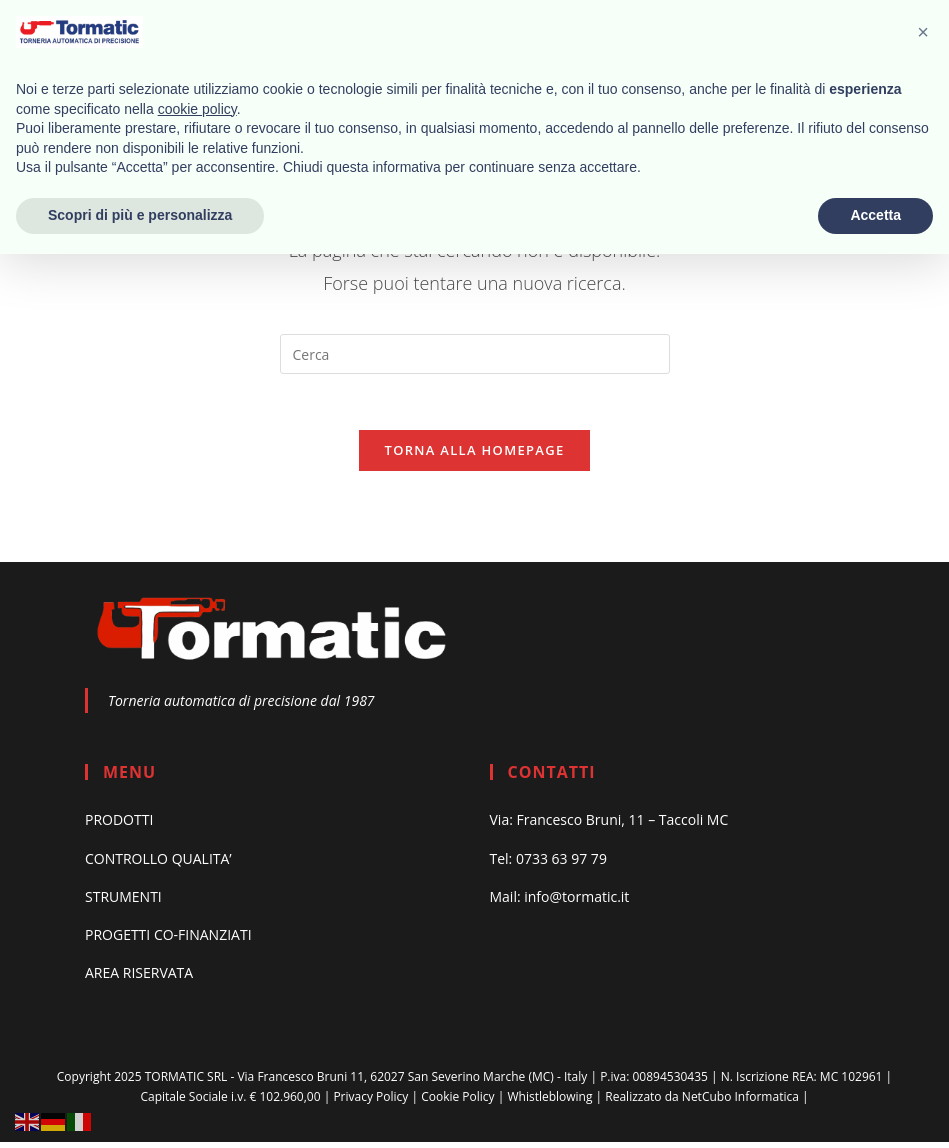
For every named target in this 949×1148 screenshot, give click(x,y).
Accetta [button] (875, 215)
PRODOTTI (119, 825)
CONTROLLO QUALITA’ (158, 863)
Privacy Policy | (375, 1102)
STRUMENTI (123, 901)
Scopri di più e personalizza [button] (140, 215)
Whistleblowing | (554, 1102)
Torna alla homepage (475, 455)
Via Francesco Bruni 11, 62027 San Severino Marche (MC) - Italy (413, 1082)
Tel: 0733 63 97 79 (548, 863)
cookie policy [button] (197, 109)
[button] (923, 32)
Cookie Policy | (462, 1102)
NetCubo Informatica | (745, 1102)
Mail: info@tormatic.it (560, 901)
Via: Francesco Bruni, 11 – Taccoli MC (609, 825)
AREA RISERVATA (139, 978)
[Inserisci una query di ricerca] (475, 354)
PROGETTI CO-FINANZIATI (168, 940)
